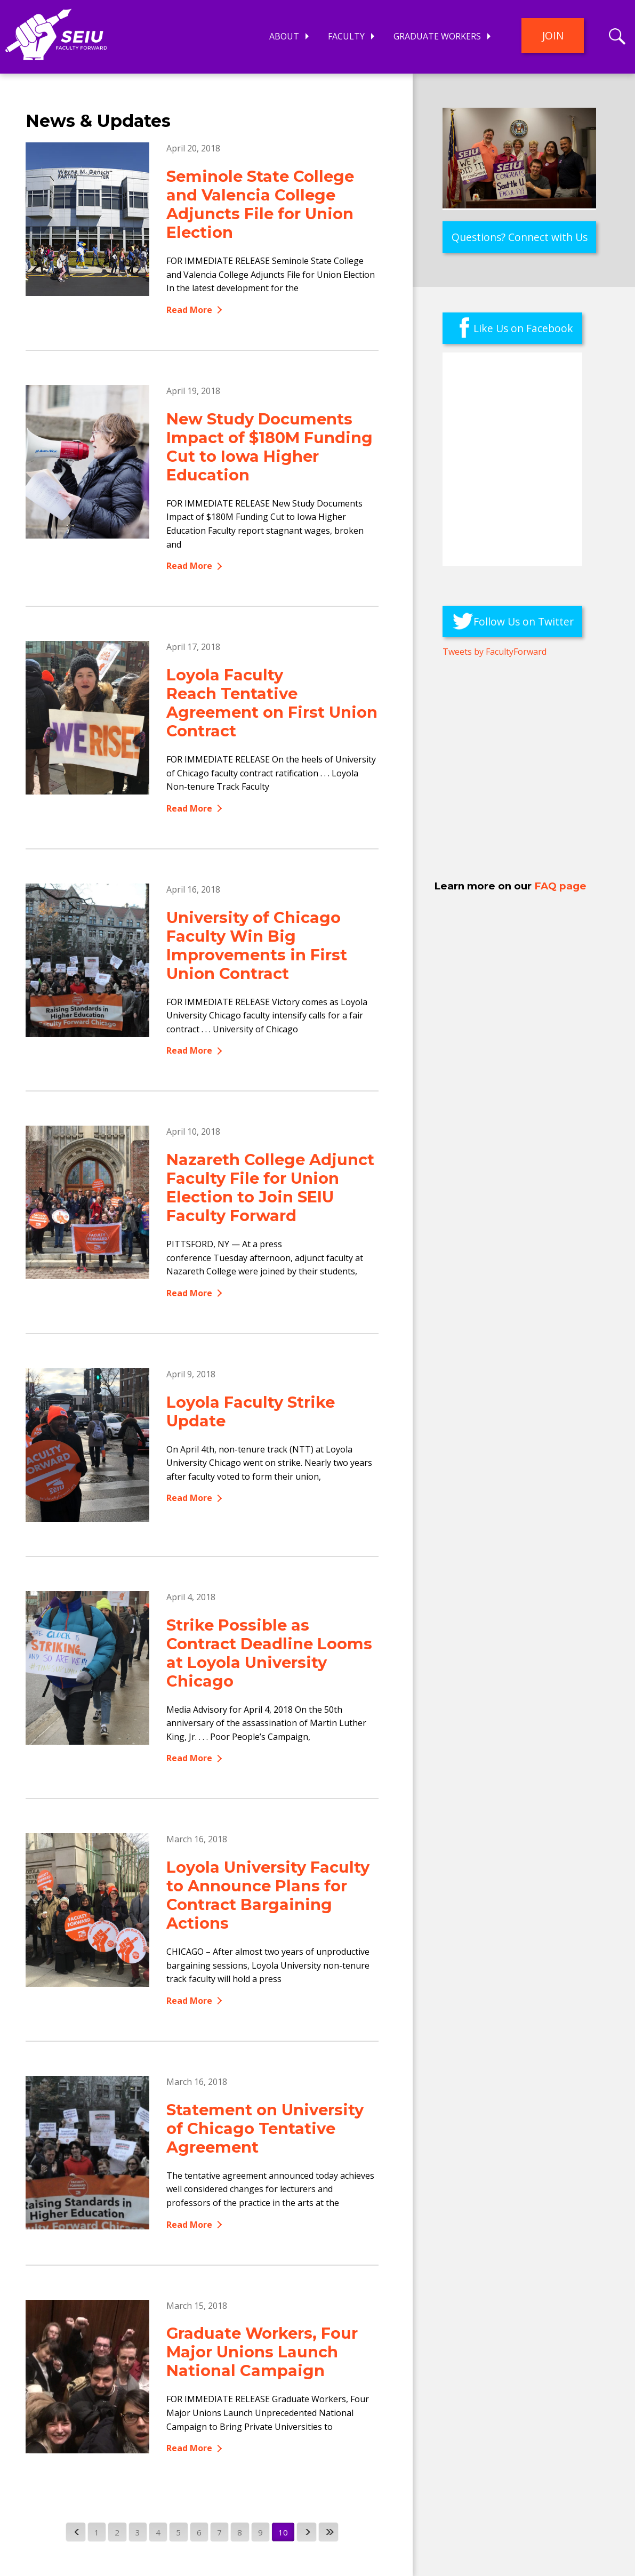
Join (553, 35)
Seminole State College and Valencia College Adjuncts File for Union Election (260, 204)
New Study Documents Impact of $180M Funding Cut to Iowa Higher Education (269, 447)
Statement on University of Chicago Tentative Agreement (265, 2128)
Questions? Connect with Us (520, 237)
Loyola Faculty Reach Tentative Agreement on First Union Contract (271, 702)
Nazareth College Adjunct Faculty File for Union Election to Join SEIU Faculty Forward (270, 1187)
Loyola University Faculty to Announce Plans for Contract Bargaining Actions (267, 1895)
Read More (189, 310)
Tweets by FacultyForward (494, 651)
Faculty (346, 36)
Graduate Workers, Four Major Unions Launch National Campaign (262, 2352)
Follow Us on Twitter (523, 621)
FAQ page (560, 886)
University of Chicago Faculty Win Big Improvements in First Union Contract (256, 945)
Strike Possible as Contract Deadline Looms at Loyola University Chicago (269, 1653)
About (284, 36)
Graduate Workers (437, 36)
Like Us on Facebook (523, 328)
